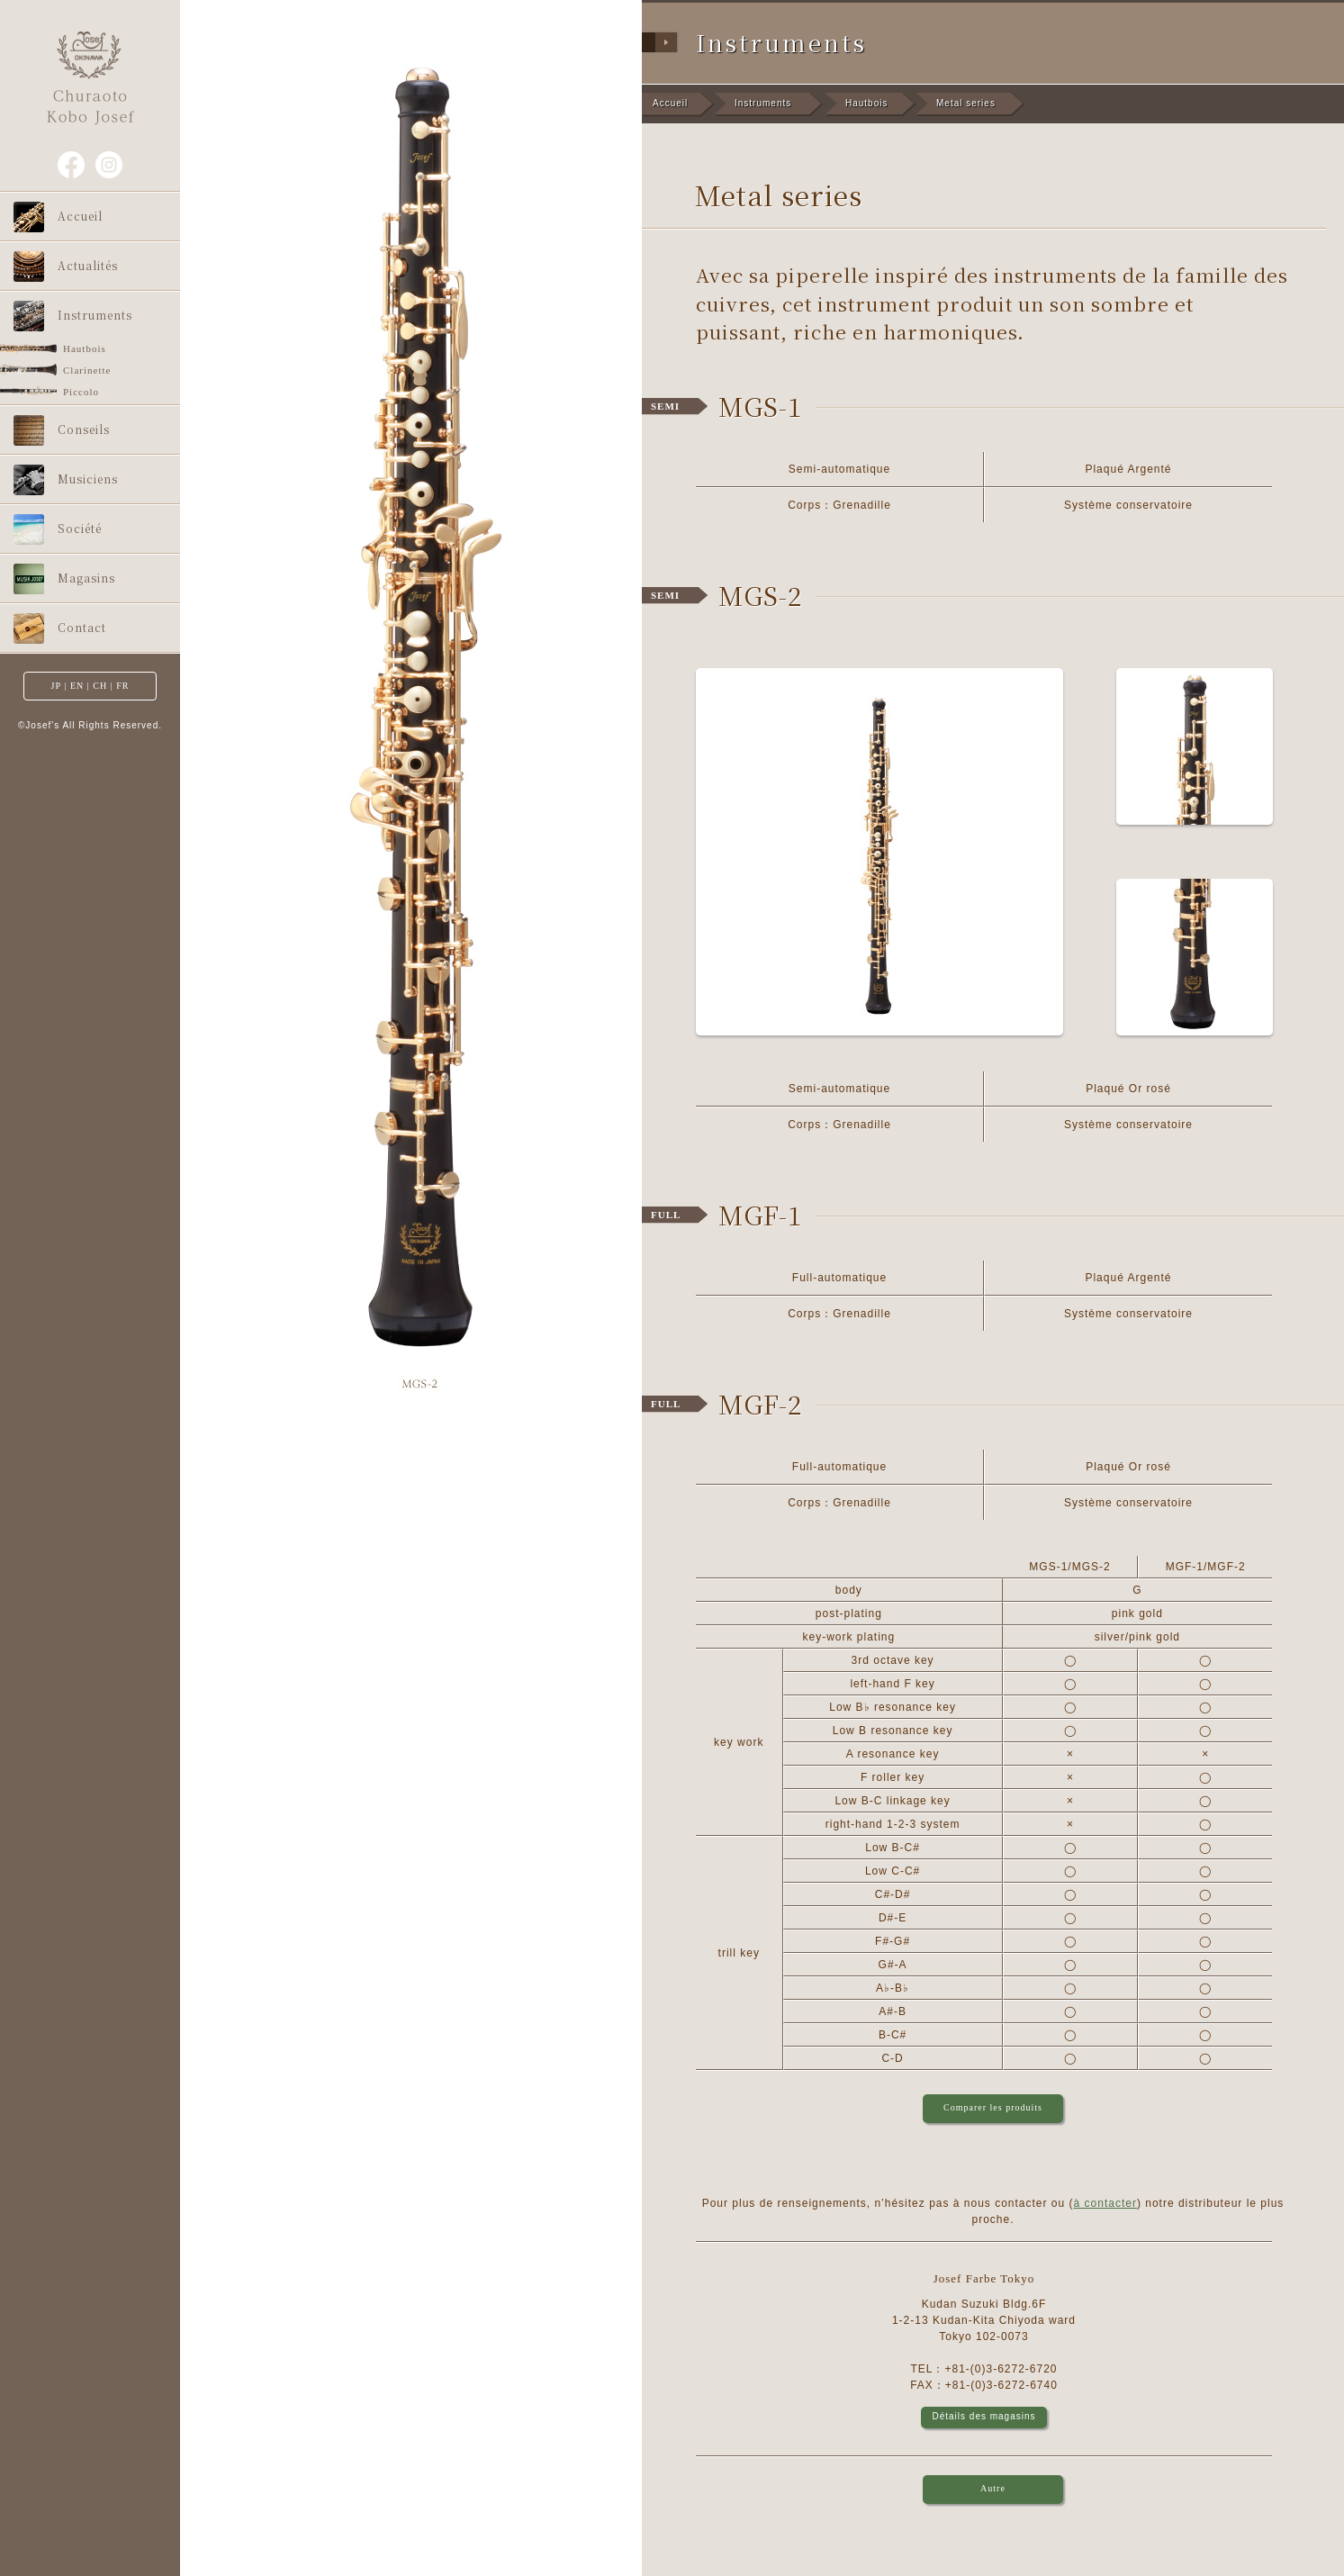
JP (56, 686)
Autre (993, 2488)
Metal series (966, 103)
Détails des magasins (983, 2416)
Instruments (763, 103)
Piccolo (81, 391)
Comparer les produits (992, 2107)
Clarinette (87, 370)
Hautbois (84, 348)
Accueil (670, 103)
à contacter (1105, 2203)
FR (122, 686)
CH (100, 686)
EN (77, 686)
